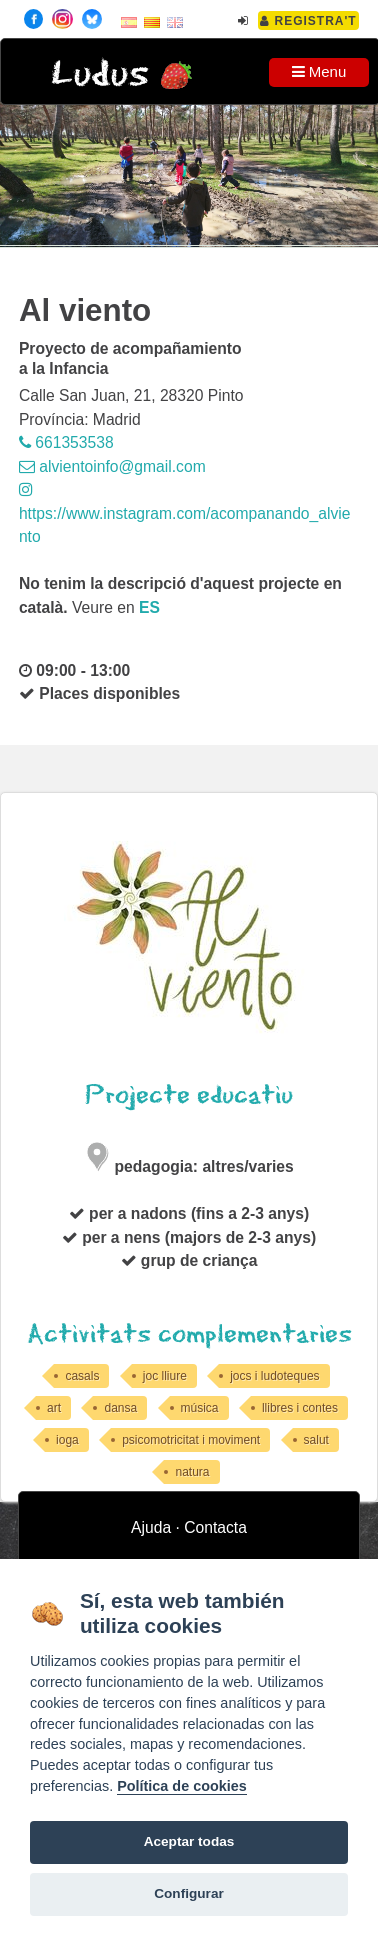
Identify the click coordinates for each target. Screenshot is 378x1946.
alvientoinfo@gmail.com (112, 466)
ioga (67, 1440)
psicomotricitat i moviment (191, 1440)
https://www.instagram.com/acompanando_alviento (185, 513)
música (200, 1408)
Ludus (100, 74)
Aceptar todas (189, 1841)
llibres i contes (300, 1408)
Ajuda (151, 1527)
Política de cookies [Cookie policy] (182, 1786)
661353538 (66, 442)
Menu (319, 71)
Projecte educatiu (189, 1095)
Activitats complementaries (189, 1334)
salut (316, 1440)
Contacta (215, 1527)
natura (192, 1472)
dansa (120, 1408)
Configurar (188, 1893)
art (54, 1408)
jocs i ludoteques (274, 1376)
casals (82, 1376)
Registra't (308, 21)
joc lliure (165, 1376)
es (149, 607)
